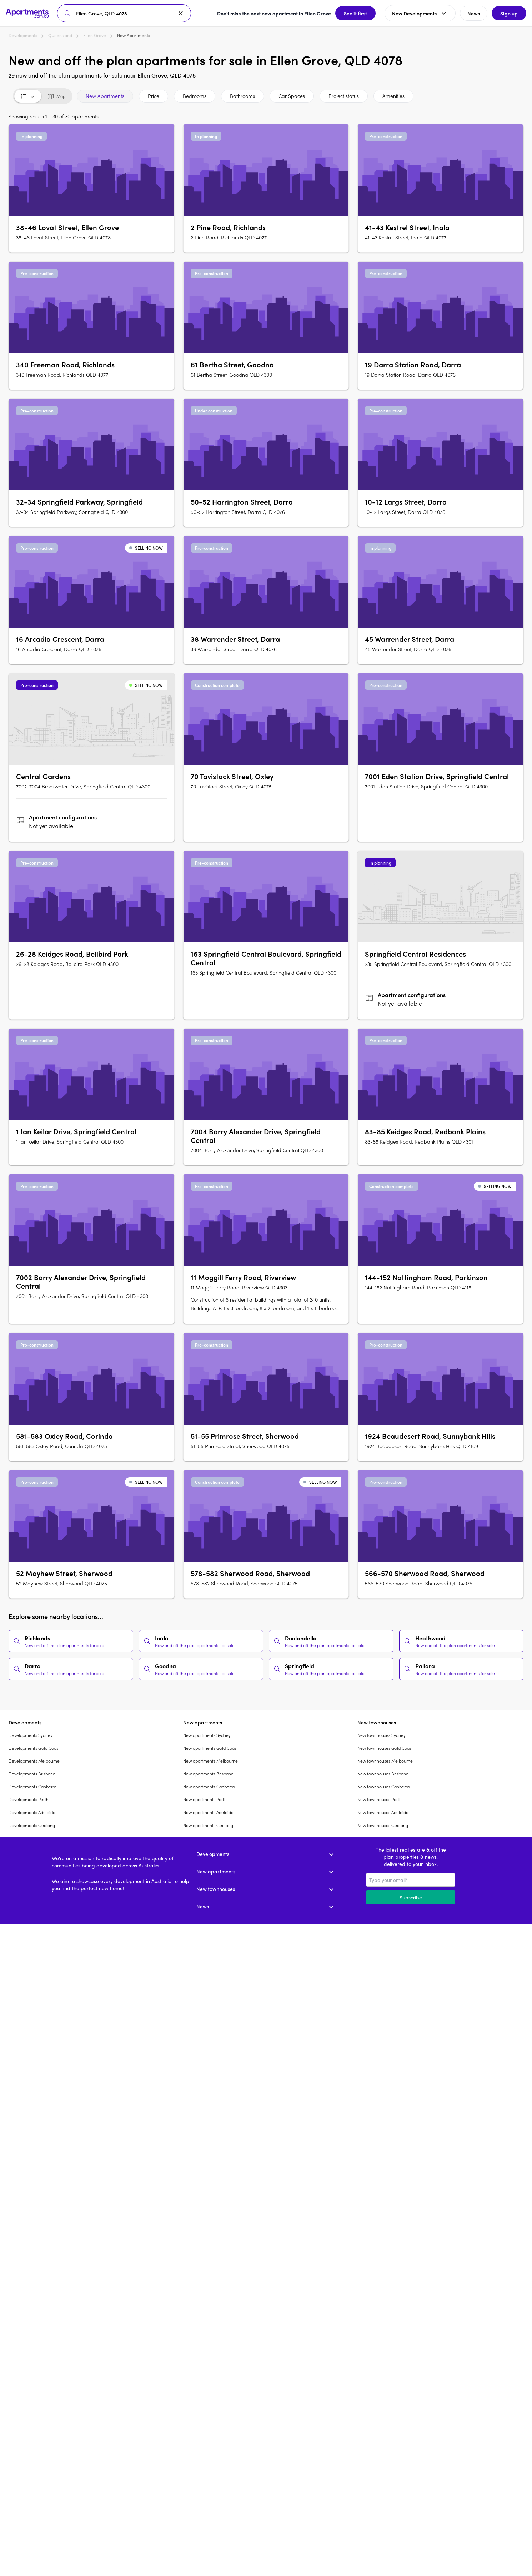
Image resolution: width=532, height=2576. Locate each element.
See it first (355, 13)
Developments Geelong (32, 1825)
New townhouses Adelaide (382, 1812)
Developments (23, 35)
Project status (343, 95)
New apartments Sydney (207, 1735)
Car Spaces (291, 95)
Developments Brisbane (32, 1773)
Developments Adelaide (32, 1812)
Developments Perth (29, 1799)
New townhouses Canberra (383, 1786)
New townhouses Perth (379, 1799)
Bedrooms (194, 95)
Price (153, 95)
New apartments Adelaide (208, 1812)
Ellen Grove (94, 35)
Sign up (509, 13)
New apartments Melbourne (210, 1761)
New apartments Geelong (208, 1825)
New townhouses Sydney (381, 1735)
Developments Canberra (32, 1786)
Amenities (393, 95)
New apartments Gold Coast (210, 1748)
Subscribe (411, 1897)
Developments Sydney (30, 1735)
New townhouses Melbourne (385, 1761)
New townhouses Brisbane (382, 1773)
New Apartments (105, 95)
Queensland (60, 35)
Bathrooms (242, 95)
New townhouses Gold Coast (385, 1748)
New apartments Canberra (209, 1786)
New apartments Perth (205, 1799)
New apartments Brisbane (208, 1773)
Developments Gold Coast (34, 1748)
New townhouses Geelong (382, 1825)
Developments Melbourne (34, 1761)
